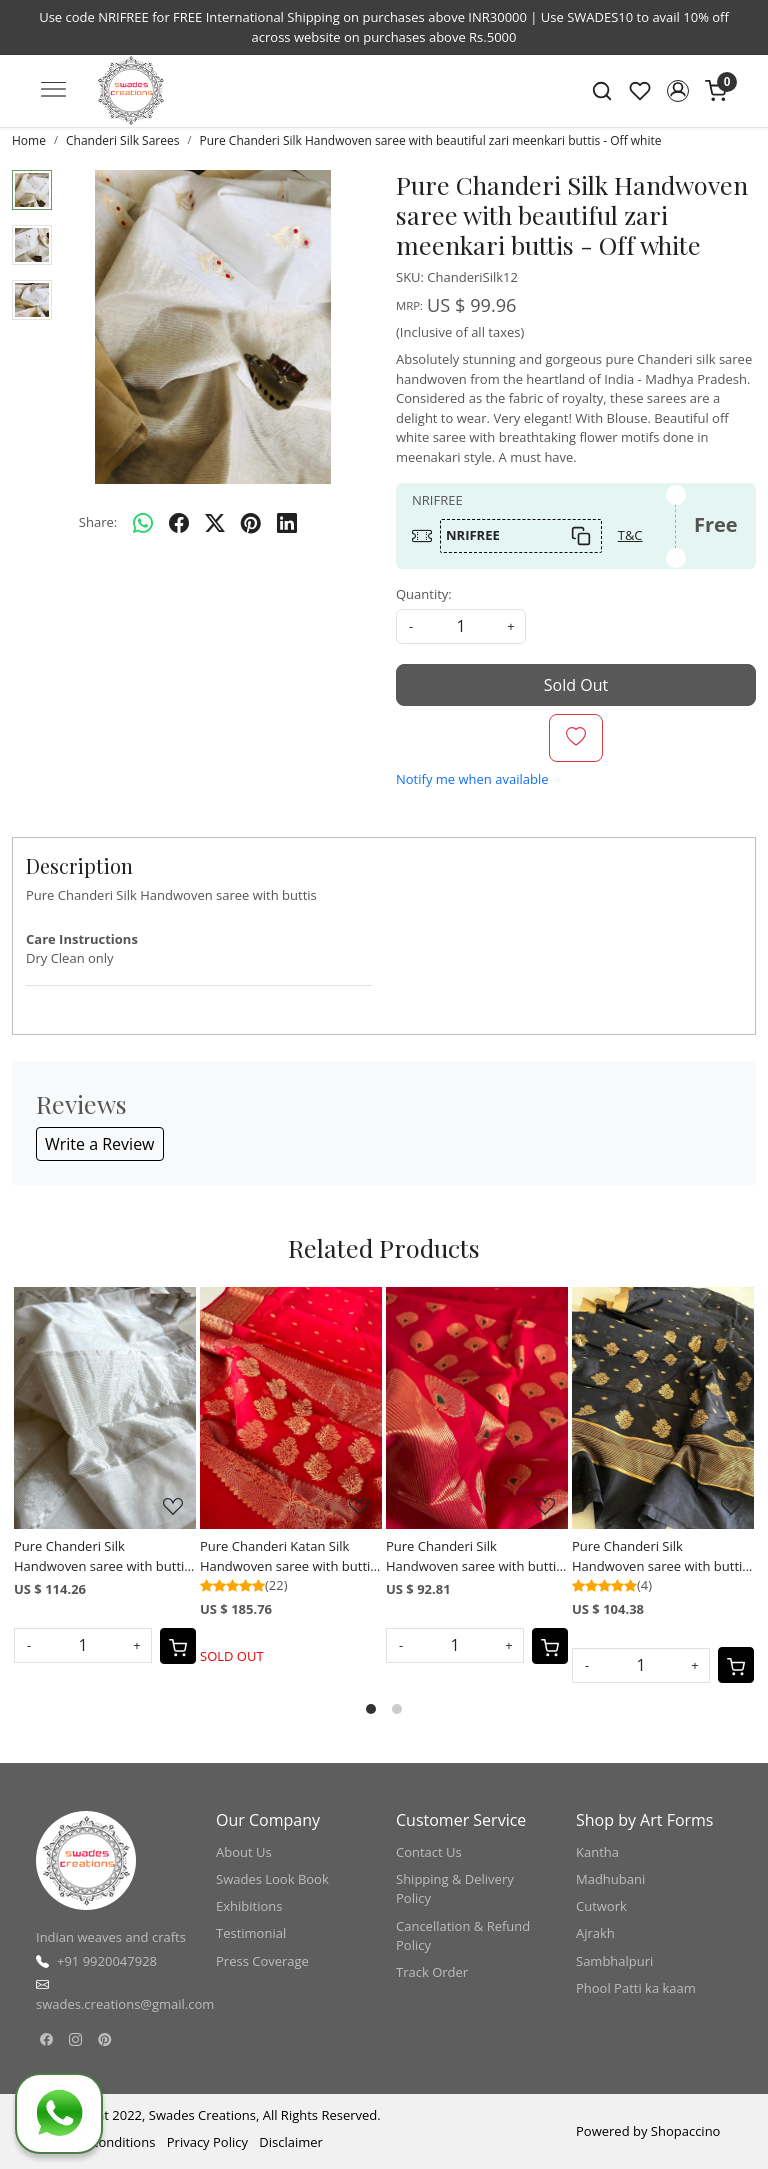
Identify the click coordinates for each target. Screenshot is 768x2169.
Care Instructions (82, 939)
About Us (244, 1852)
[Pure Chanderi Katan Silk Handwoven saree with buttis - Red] (291, 1408)
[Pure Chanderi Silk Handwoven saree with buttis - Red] (477, 1408)
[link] (602, 91)
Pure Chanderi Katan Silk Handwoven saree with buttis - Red (288, 1556)
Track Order (432, 1972)
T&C (630, 535)
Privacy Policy (207, 2142)
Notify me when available (472, 779)
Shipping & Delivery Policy (455, 1889)
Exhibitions (249, 1906)
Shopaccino (686, 2131)
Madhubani (610, 1879)
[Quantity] (83, 1645)
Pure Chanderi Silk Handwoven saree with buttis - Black (660, 1556)
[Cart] (178, 1646)
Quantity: (424, 594)
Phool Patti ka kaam (636, 1988)
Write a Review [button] (100, 1144)
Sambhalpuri (614, 1961)
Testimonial (251, 1933)
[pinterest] (251, 523)
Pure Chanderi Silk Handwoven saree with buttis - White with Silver (102, 1556)
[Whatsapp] (143, 523)
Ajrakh (595, 1933)
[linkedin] (287, 523)
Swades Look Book (272, 1879)
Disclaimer (291, 2142)
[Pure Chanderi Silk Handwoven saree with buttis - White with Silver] (105, 1408)
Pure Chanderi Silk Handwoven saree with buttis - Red (474, 1556)
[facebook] (179, 523)
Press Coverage (262, 1961)
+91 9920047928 (107, 1961)
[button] (678, 91)
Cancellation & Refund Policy (463, 1936)
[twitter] (215, 523)
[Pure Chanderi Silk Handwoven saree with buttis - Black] (663, 1408)
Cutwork (601, 1906)
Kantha (597, 1852)
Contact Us (429, 1852)
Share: (98, 522)
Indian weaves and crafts (111, 1937)
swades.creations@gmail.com (125, 2004)
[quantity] (461, 626)
